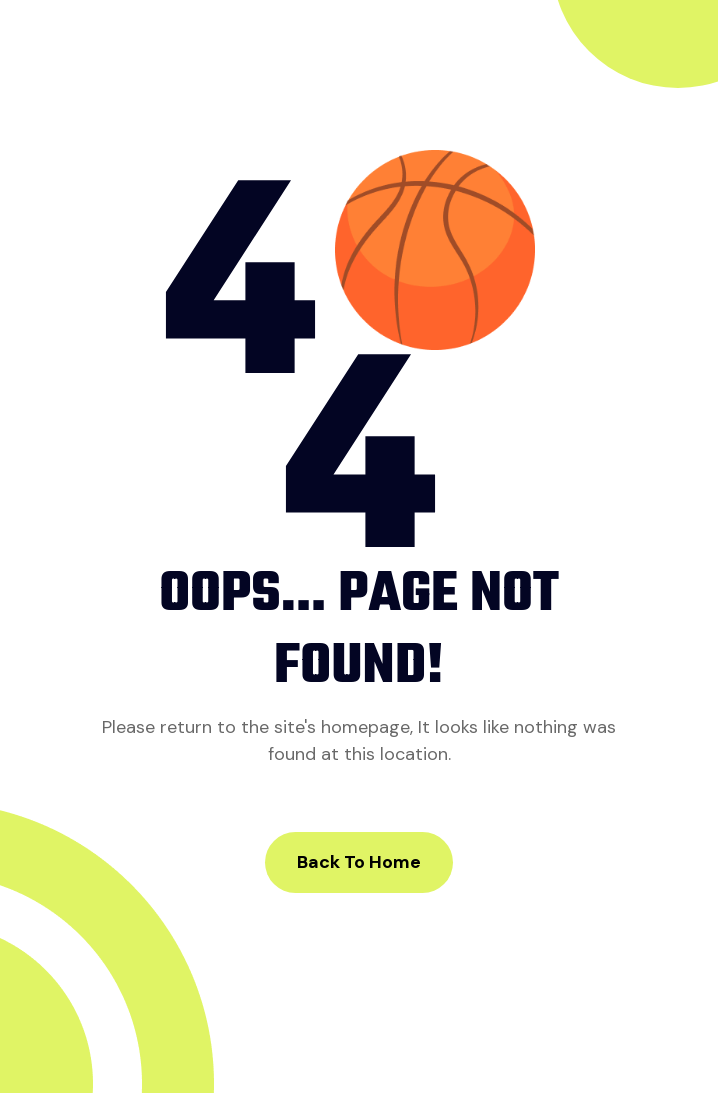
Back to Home (359, 862)
